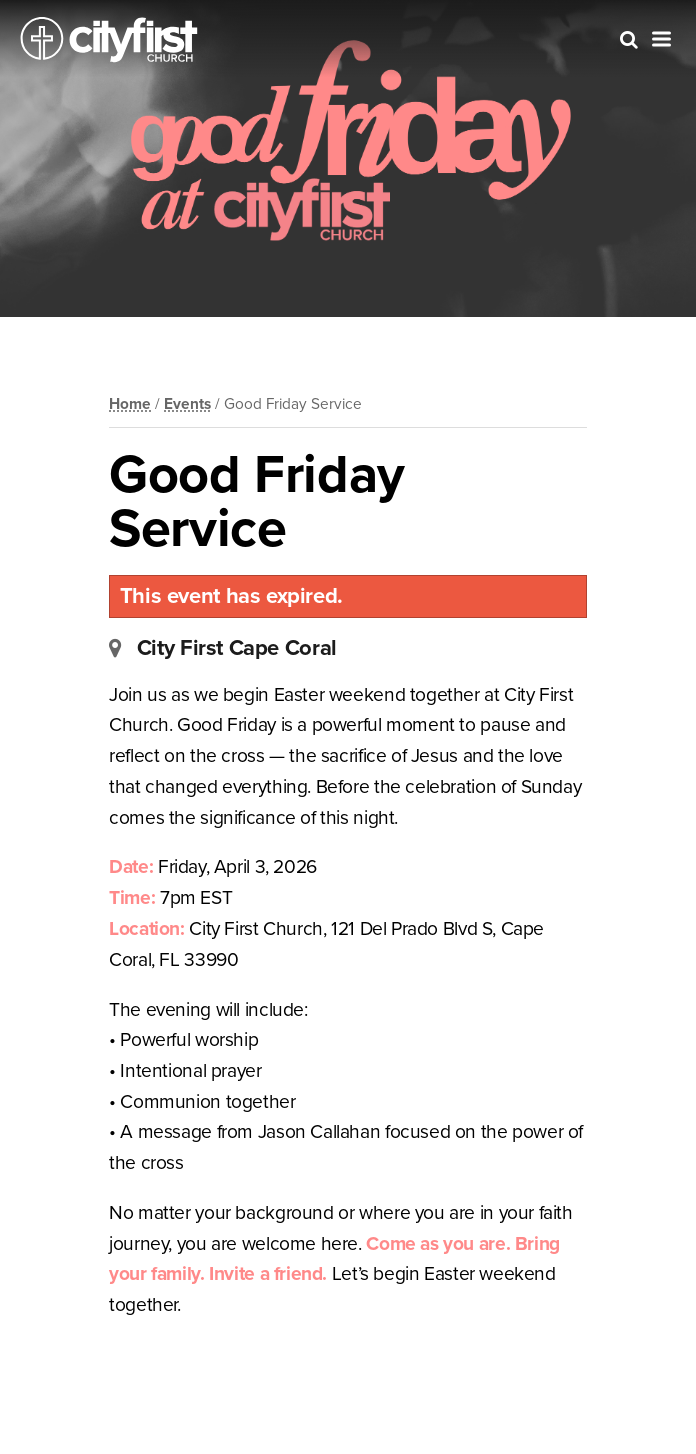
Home (130, 404)
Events (187, 404)
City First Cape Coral (237, 648)
